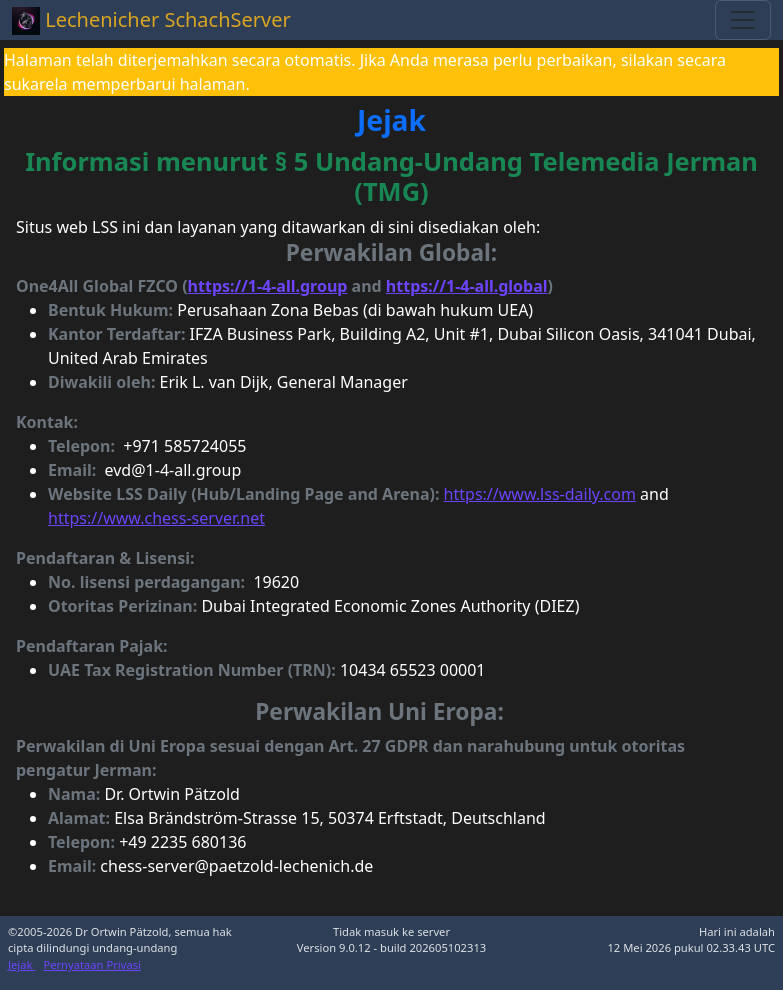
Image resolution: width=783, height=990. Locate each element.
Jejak (21, 964)
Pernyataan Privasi (92, 964)
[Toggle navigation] (743, 20)
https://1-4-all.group (268, 286)
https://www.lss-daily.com (540, 494)
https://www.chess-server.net (156, 518)
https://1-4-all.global (467, 286)
